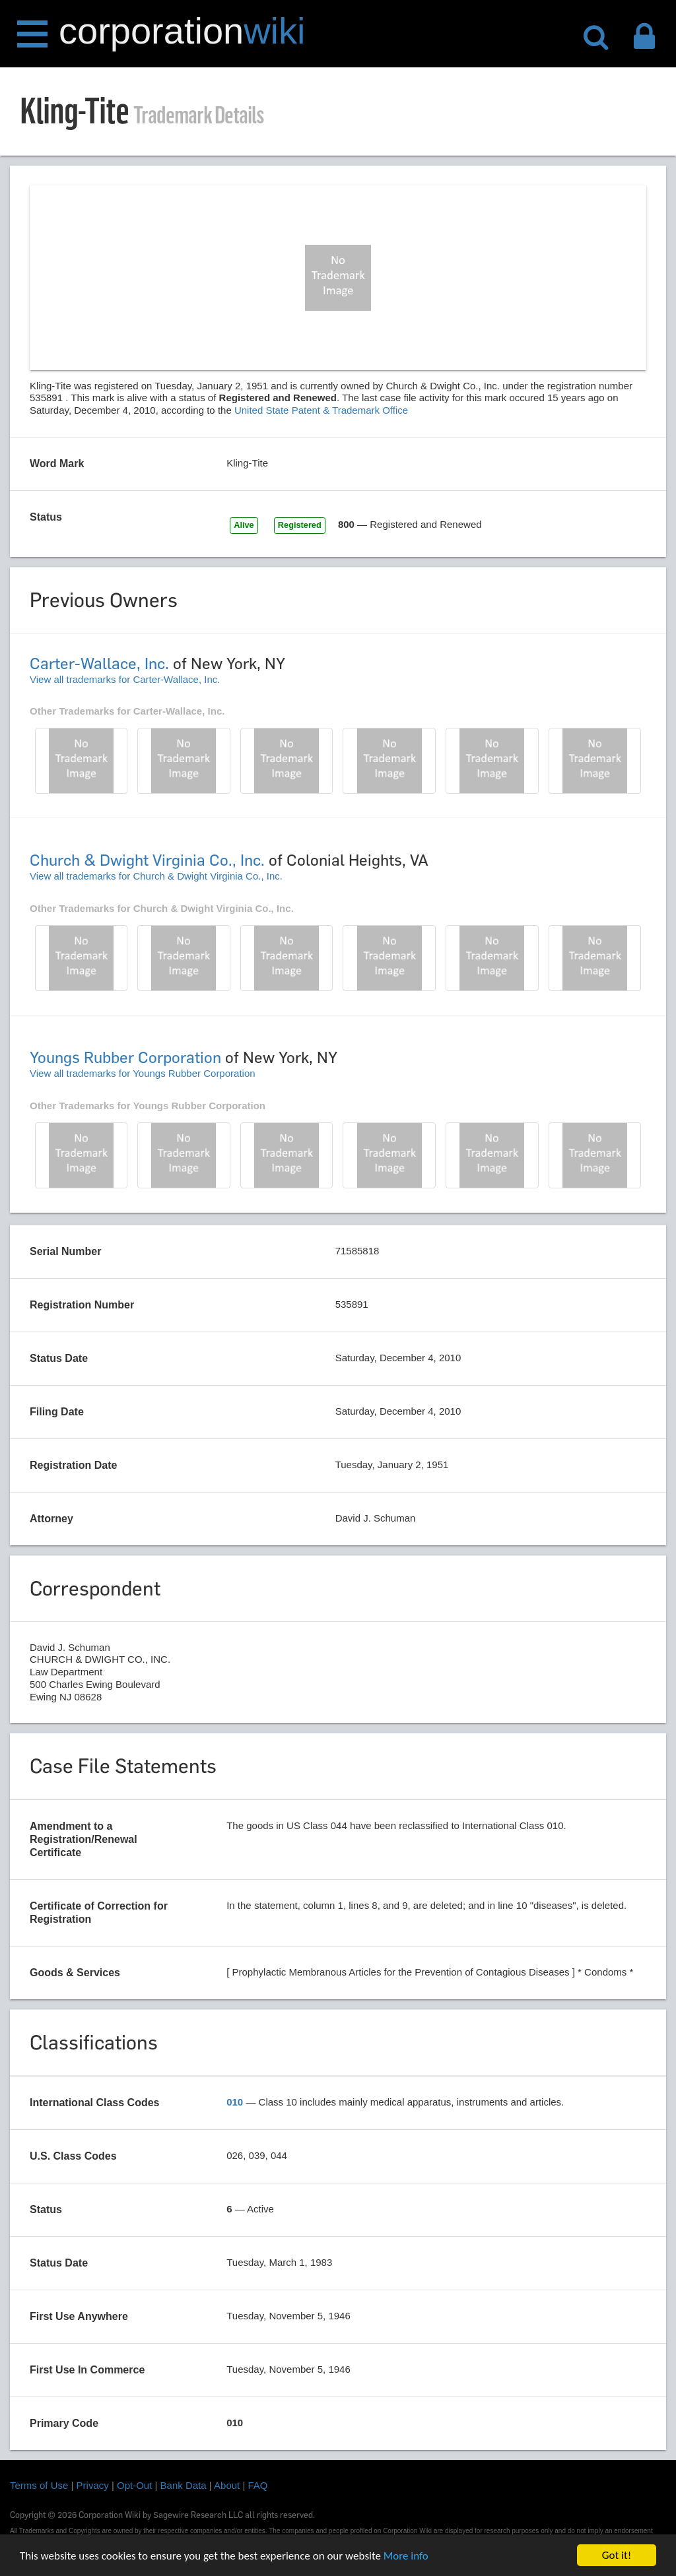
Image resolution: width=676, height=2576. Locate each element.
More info (406, 2556)
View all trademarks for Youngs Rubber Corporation (142, 1073)
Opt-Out (134, 2485)
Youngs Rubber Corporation (125, 1057)
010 (234, 2102)
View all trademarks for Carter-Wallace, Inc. (125, 679)
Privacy (93, 2485)
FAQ (258, 2485)
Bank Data (183, 2485)
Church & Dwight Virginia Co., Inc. (147, 860)
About (227, 2485)
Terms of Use (39, 2485)
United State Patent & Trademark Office (321, 410)
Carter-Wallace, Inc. (99, 663)
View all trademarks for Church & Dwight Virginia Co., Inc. (156, 876)
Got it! (616, 2555)
